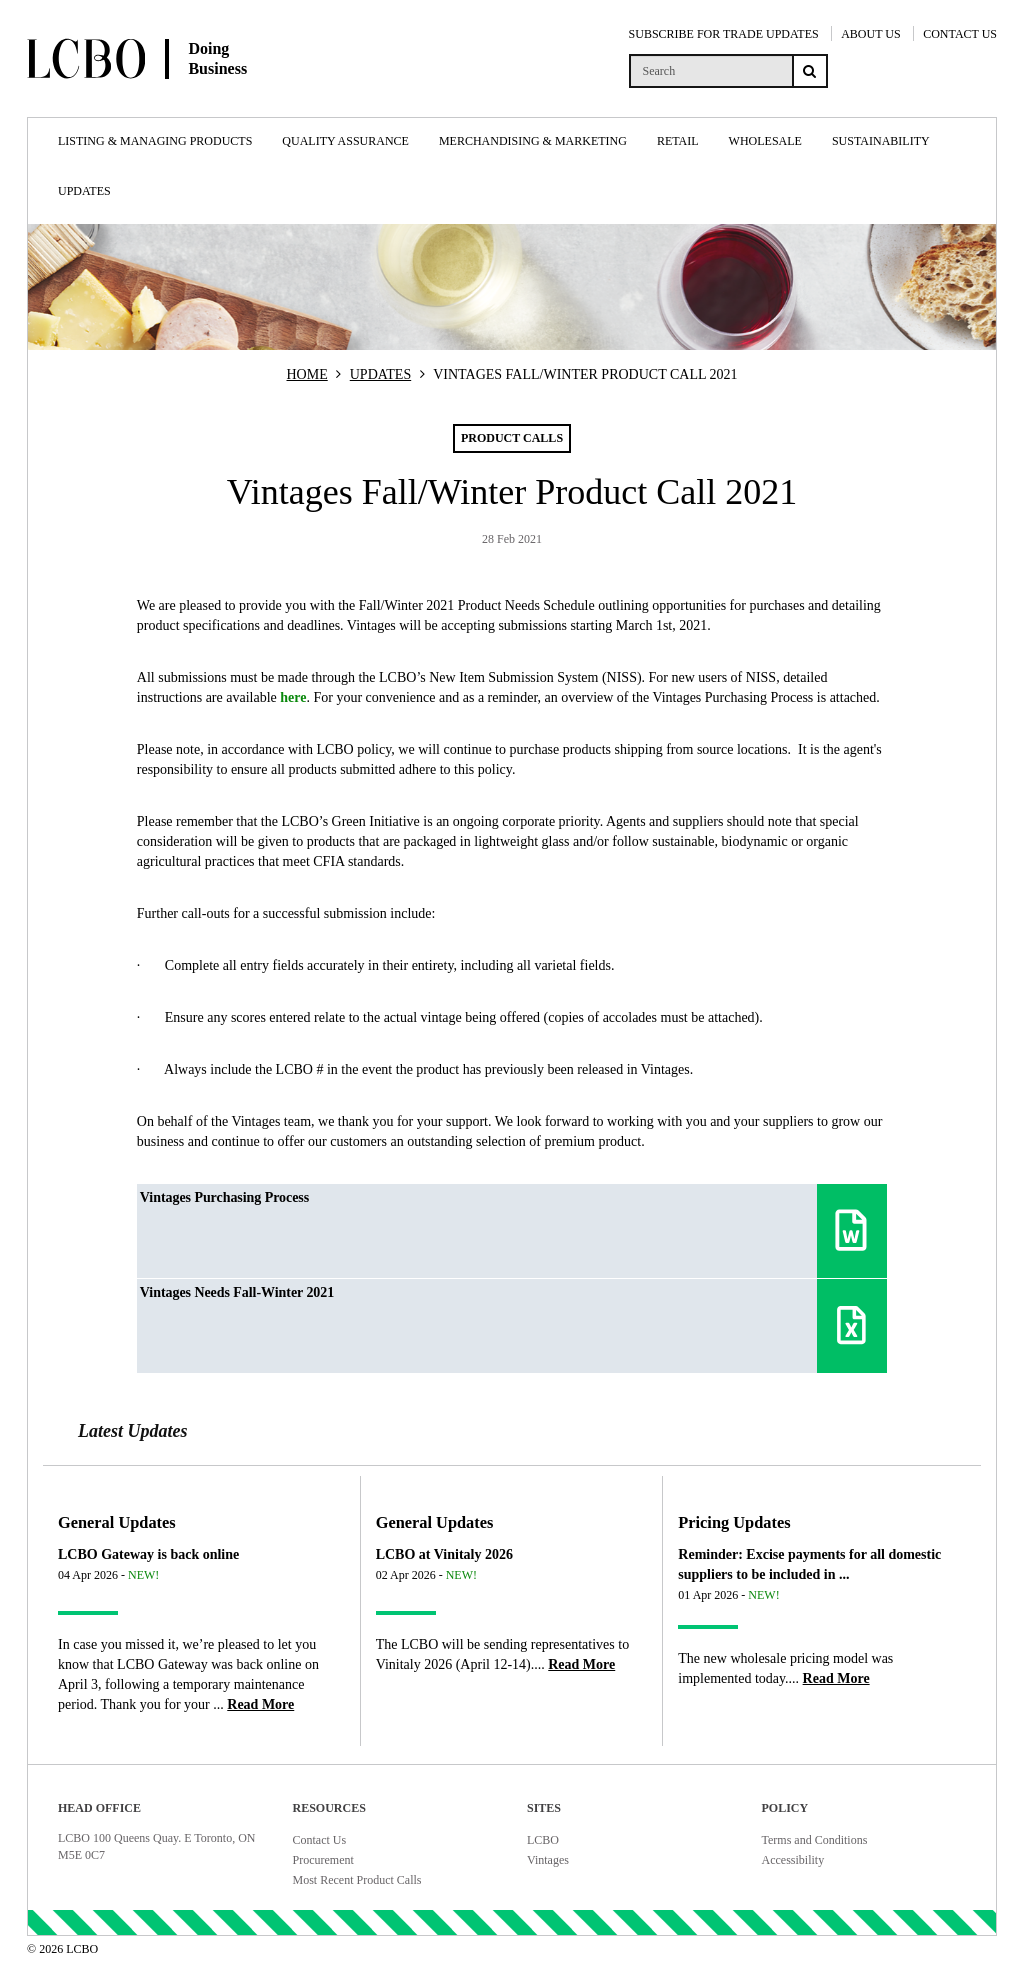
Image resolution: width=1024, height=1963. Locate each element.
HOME (307, 374)
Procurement (323, 1860)
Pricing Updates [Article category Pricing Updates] (734, 1522)
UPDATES (380, 374)
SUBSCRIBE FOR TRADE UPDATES (724, 34)
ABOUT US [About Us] (870, 34)
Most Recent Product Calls (357, 1880)
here (293, 697)
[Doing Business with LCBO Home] (187, 99)
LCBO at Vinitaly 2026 (444, 1554)
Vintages (548, 1860)
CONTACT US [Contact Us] (960, 34)
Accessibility (793, 1860)
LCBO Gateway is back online (148, 1554)
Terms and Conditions (815, 1840)
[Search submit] (810, 71)
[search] (710, 71)
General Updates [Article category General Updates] (117, 1522)
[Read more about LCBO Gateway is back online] (260, 1704)
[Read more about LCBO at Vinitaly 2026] (581, 1664)
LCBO (543, 1840)
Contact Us (320, 1840)
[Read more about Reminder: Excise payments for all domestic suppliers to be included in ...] (836, 1678)
